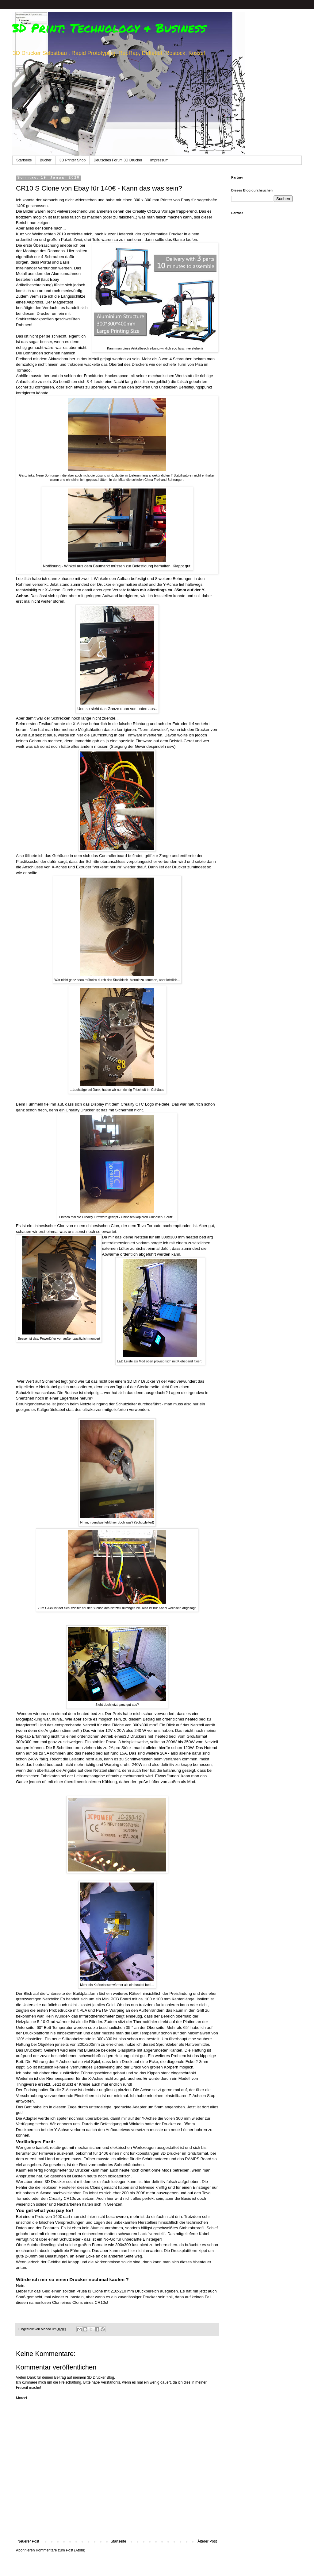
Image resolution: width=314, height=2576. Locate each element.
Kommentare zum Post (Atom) (60, 2550)
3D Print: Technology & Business (109, 28)
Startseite (24, 160)
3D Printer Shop (72, 160)
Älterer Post (207, 2541)
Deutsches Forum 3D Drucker (118, 160)
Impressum (159, 160)
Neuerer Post (28, 2541)
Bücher (46, 160)
